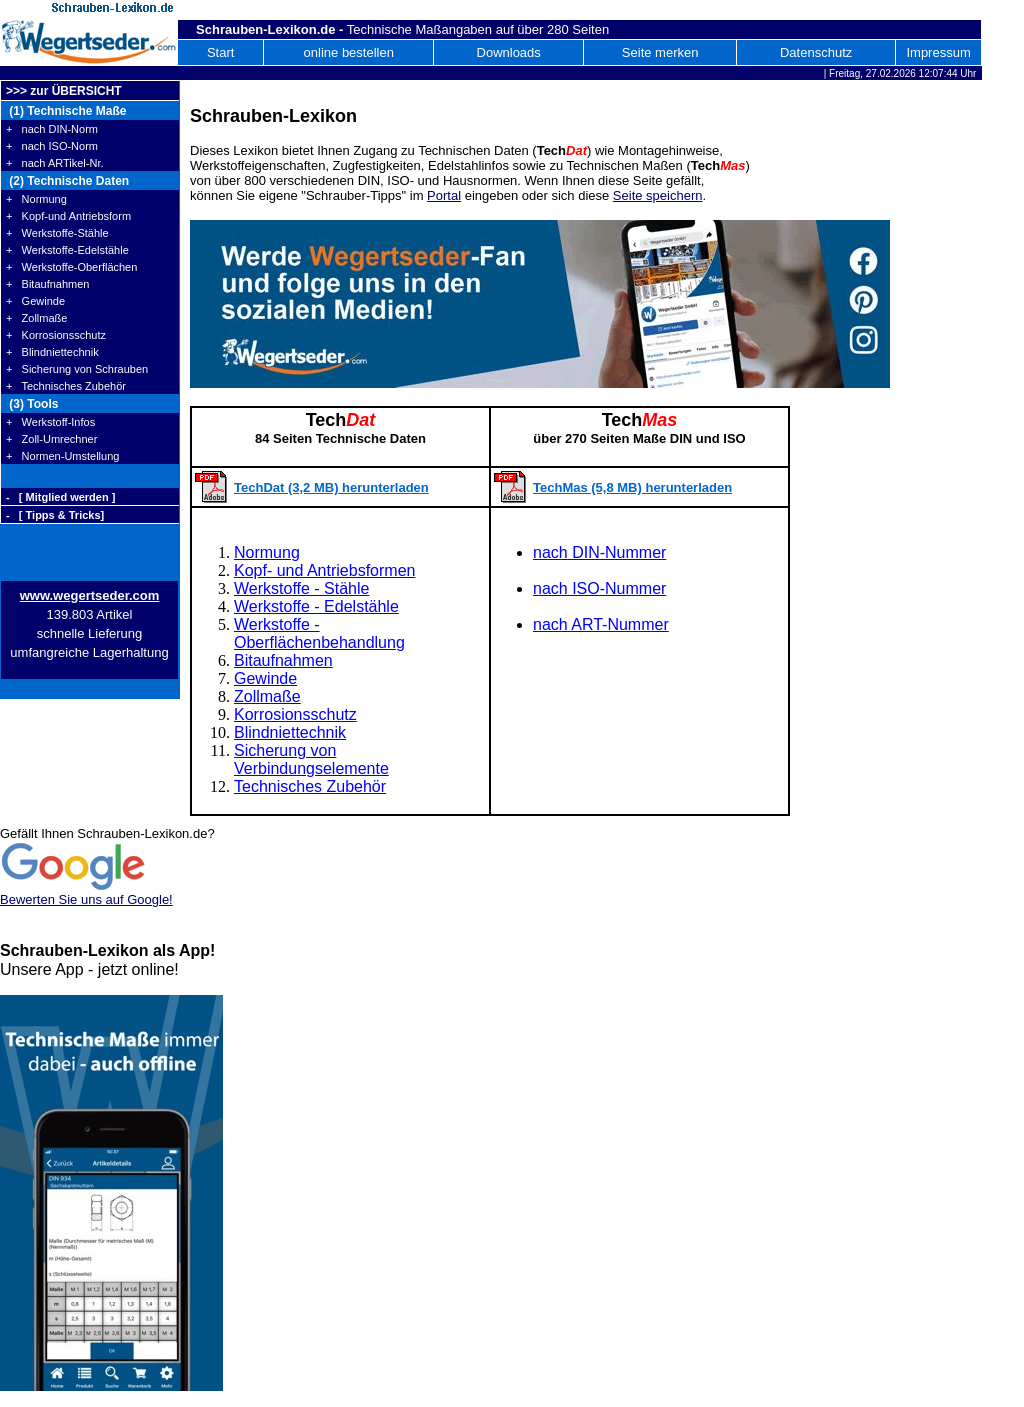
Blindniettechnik (290, 732)
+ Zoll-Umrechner (51, 439)
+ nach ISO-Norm (52, 146)
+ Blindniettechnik (52, 352)
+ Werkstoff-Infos (50, 422)
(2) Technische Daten (67, 181)
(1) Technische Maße (66, 111)
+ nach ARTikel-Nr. (55, 163)
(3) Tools (32, 404)
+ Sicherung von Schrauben (77, 369)
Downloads (509, 52)
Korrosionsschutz (295, 714)
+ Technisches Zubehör (66, 386)
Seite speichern (658, 195)
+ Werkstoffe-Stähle (57, 233)
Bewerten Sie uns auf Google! (86, 899)
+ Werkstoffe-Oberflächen (71, 267)
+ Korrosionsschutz (56, 335)
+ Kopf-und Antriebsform (68, 216)
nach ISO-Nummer (599, 588)
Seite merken (660, 52)
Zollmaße (267, 696)
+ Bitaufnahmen (47, 284)
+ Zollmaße (36, 318)
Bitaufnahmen (283, 660)
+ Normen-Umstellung (62, 456)
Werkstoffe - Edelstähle (316, 606)
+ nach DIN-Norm (52, 129)
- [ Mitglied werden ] (60, 497)
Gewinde (265, 678)
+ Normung (36, 199)
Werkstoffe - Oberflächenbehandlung (319, 633)
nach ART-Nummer (601, 624)
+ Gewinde (35, 301)
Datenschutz (816, 52)
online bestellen (349, 52)
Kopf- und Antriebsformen (324, 570)
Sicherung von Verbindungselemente (311, 759)
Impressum (938, 52)
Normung (267, 552)
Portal (444, 195)
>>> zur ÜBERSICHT (64, 91)
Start (220, 52)
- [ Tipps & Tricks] (55, 515)
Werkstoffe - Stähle (301, 588)
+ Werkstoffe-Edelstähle (67, 250)
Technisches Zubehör (310, 786)
